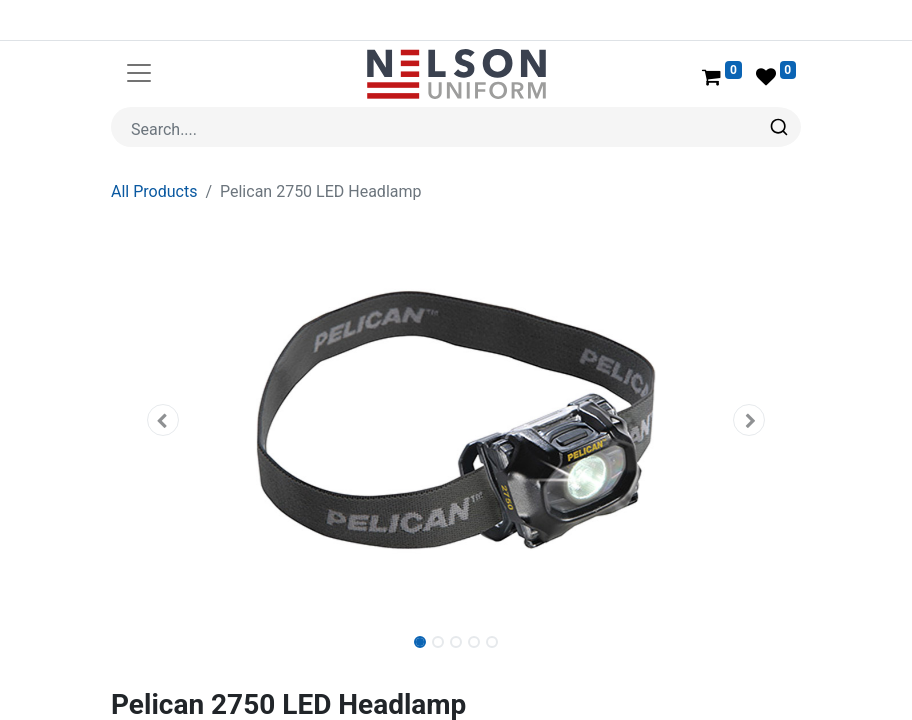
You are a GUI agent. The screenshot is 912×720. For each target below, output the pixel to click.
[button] (163, 372)
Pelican (192, 685)
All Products (154, 143)
